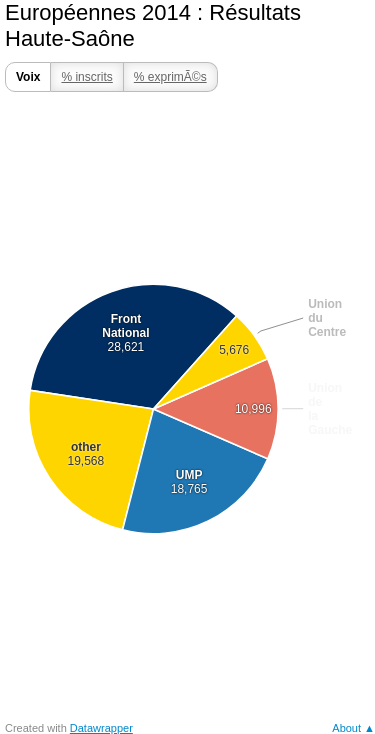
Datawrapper (101, 728)
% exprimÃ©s (170, 77)
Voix (28, 77)
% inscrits (86, 77)
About (346, 728)
